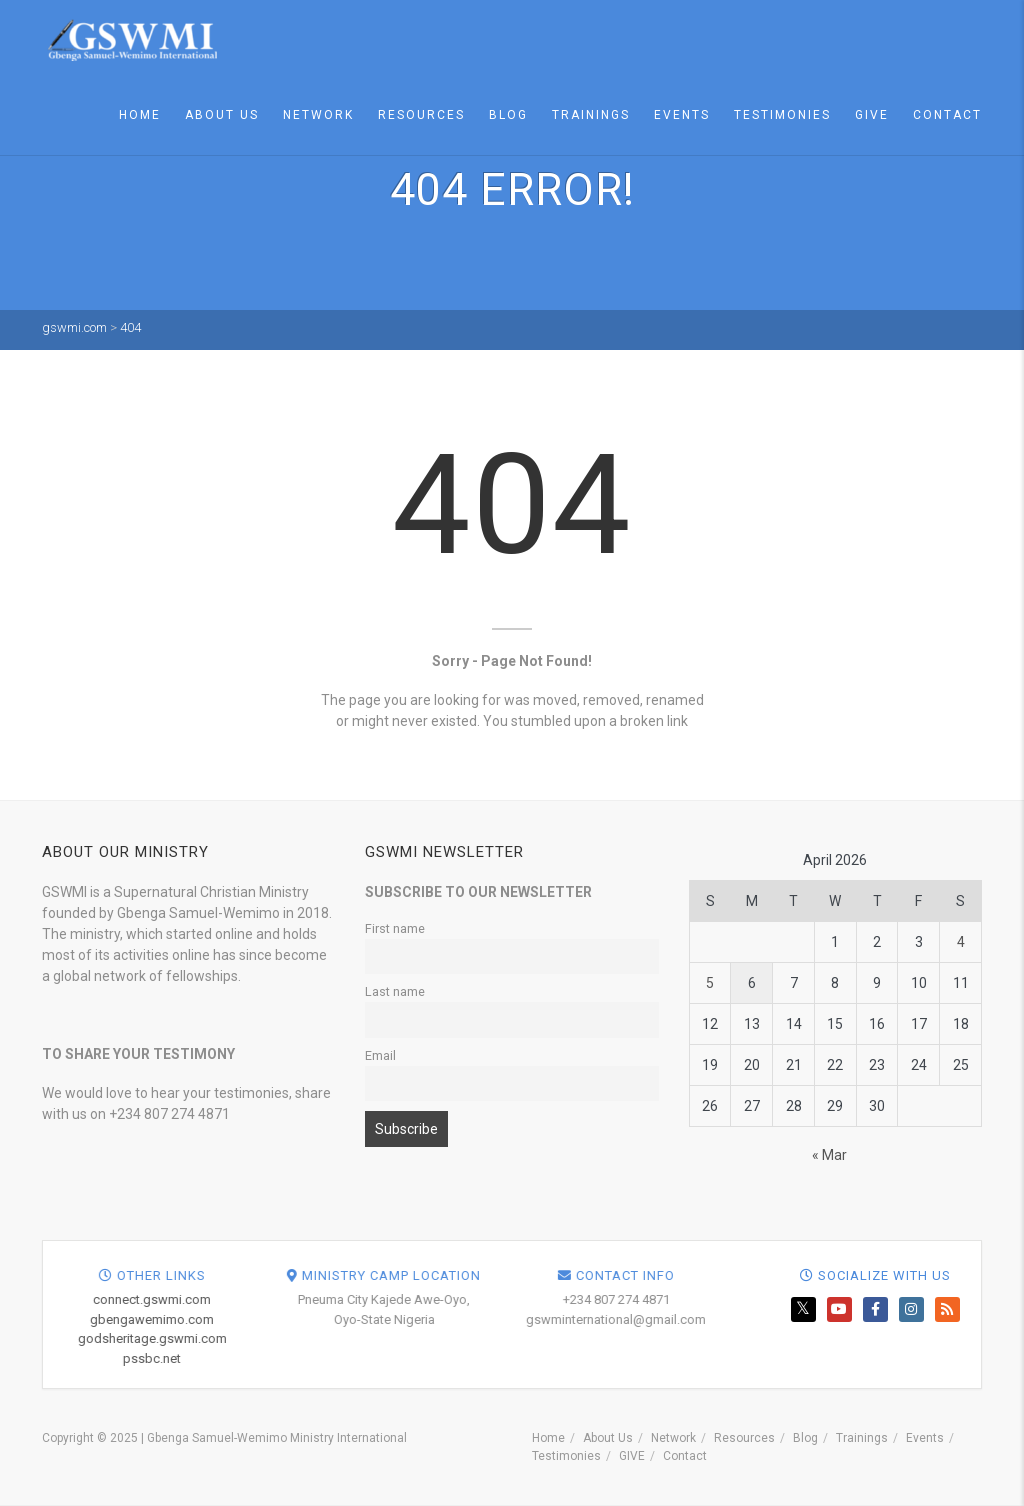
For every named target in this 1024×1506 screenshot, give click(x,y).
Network (318, 115)
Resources (421, 115)
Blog (508, 115)
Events (682, 115)
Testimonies (782, 115)
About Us (222, 115)
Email (380, 1055)
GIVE (872, 115)
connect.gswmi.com (530, 1299)
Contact (947, 115)
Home (140, 115)
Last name (395, 991)
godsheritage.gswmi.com (530, 1338)
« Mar (829, 1155)
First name (395, 928)
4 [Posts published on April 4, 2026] (961, 942)
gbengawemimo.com (530, 1319)
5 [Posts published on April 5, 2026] (710, 983)
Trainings (591, 115)
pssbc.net (530, 1358)
